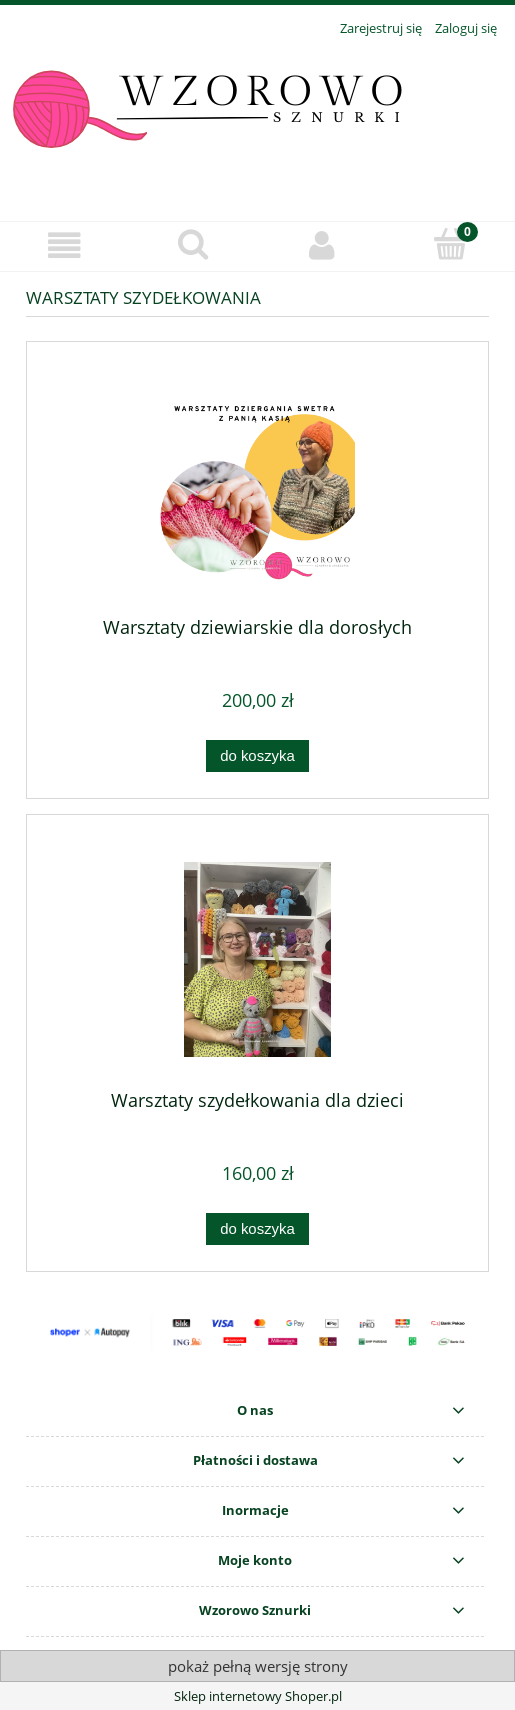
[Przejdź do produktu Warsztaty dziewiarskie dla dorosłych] (257, 486)
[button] (64, 245)
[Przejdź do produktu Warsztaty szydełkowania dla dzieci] (257, 959)
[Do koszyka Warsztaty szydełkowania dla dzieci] (257, 1229)
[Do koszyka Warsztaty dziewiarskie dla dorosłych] (257, 756)
